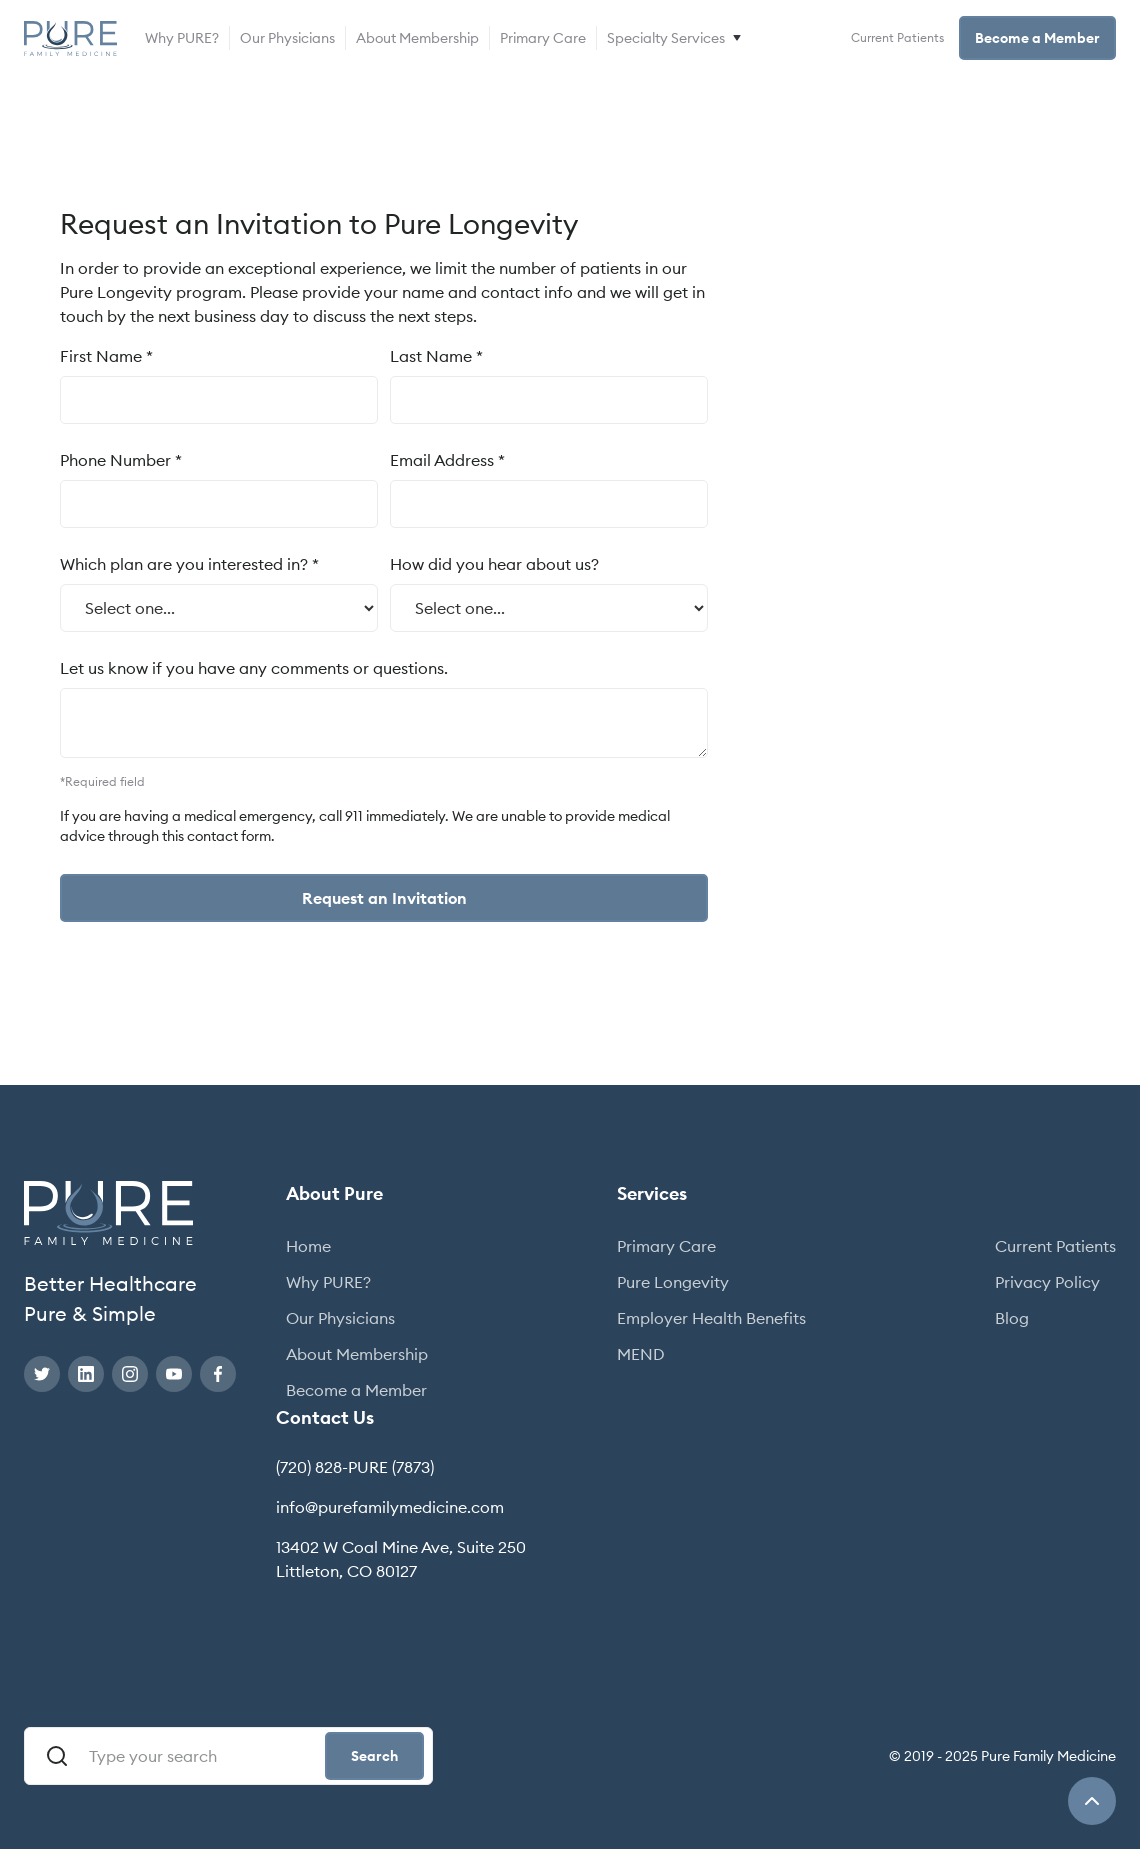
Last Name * (436, 356)
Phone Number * (121, 460)
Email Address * (447, 460)
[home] (70, 38)
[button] (676, 38)
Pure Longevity (673, 1282)
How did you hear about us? (494, 564)
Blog (1012, 1318)
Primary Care (543, 38)
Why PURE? (182, 38)
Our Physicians (287, 38)
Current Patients (897, 37)
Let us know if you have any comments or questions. (254, 668)
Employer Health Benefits (711, 1318)
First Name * (106, 356)
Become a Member (1037, 38)
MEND (641, 1354)
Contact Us (325, 1417)
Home (308, 1246)
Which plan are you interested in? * (189, 564)
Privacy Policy (1047, 1282)
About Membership (417, 38)
